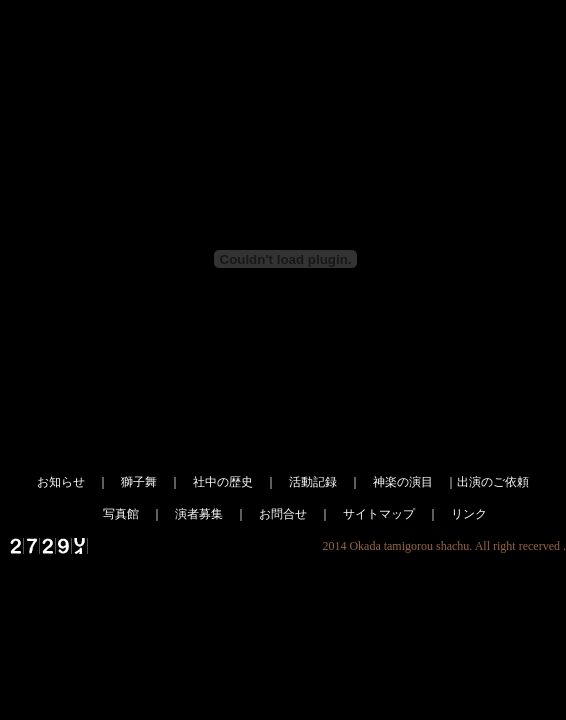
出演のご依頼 (493, 482)
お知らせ (61, 482)
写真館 (121, 514)
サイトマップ (379, 514)
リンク (469, 514)
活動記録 (313, 482)
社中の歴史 (223, 482)
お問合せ (283, 514)
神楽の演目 (403, 482)
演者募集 (199, 514)
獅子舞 (139, 482)
